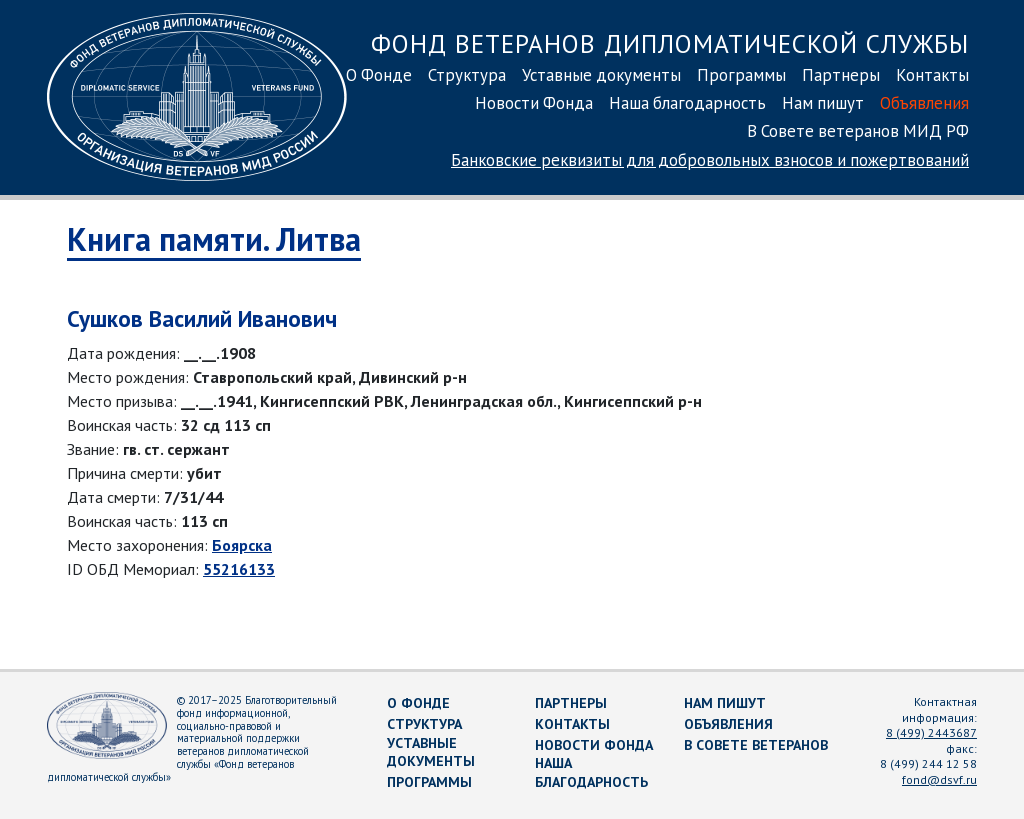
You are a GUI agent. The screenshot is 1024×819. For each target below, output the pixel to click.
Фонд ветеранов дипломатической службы (670, 43)
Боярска (242, 545)
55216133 (239, 569)
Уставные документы (601, 75)
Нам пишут (823, 103)
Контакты (932, 75)
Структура (467, 75)
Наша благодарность (687, 103)
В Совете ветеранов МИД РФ (858, 131)
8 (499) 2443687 (931, 732)
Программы (741, 75)
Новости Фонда (534, 103)
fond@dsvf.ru (939, 779)
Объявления (924, 103)
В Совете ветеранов (756, 745)
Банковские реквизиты (710, 160)
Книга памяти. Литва (214, 239)
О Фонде (379, 75)
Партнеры (841, 75)
